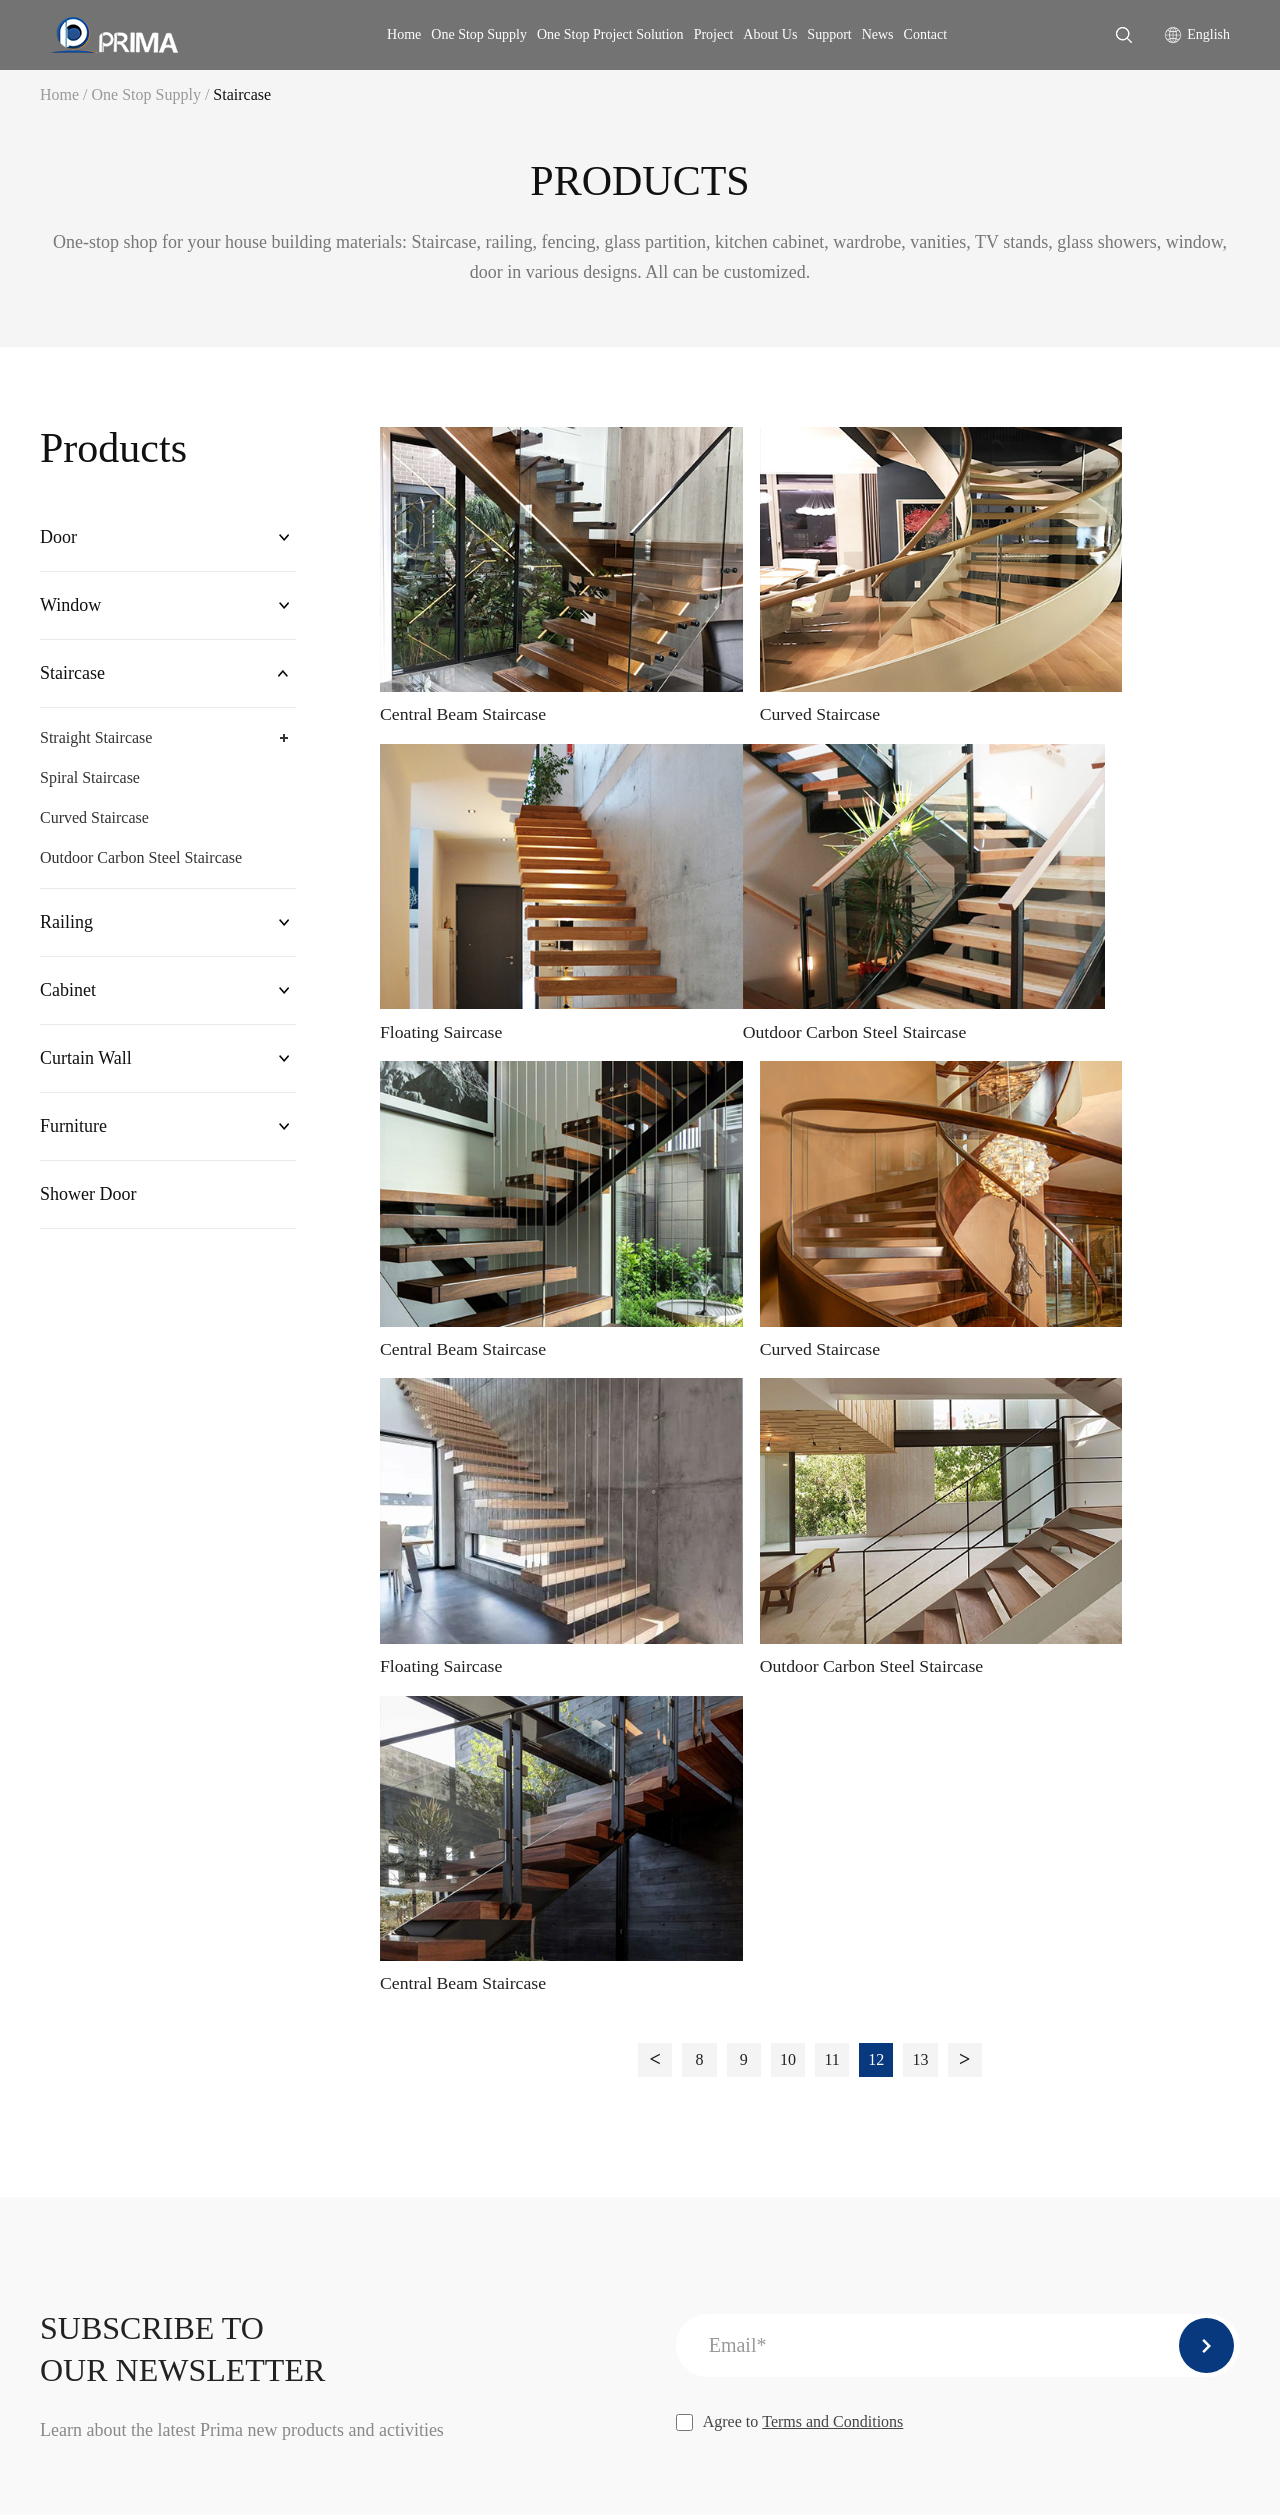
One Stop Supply (479, 34)
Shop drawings (863, 2030)
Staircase (242, 94)
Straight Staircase (96, 746)
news (1159, 1907)
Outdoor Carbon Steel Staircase (141, 866)
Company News (1188, 1962)
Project (714, 34)
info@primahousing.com (356, 2057)
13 (923, 1232)
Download (1086, 1962)
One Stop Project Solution (610, 34)
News (878, 34)
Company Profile (748, 1962)
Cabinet (68, 1004)
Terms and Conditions (832, 1598)
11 (832, 1232)
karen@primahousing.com (172, 2057)
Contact (926, 34)
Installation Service (877, 1962)
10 (788, 1232)
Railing (66, 933)
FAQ (1068, 1996)
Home (404, 34)
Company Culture (750, 2064)
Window (70, 610)
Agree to (790, 1599)
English (1208, 34)
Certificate (727, 2098)
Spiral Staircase (90, 786)
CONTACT (730, 1907)
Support (829, 34)
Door (58, 539)
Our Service (731, 1996)
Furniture (73, 1146)
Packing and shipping (884, 2098)
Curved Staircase (94, 826)
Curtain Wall (86, 1075)
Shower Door (88, 1217)
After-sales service (874, 1996)
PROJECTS (1091, 2055)
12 (878, 1232)
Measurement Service (884, 2132)
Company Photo (745, 2030)
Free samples (857, 2064)
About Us (770, 34)
